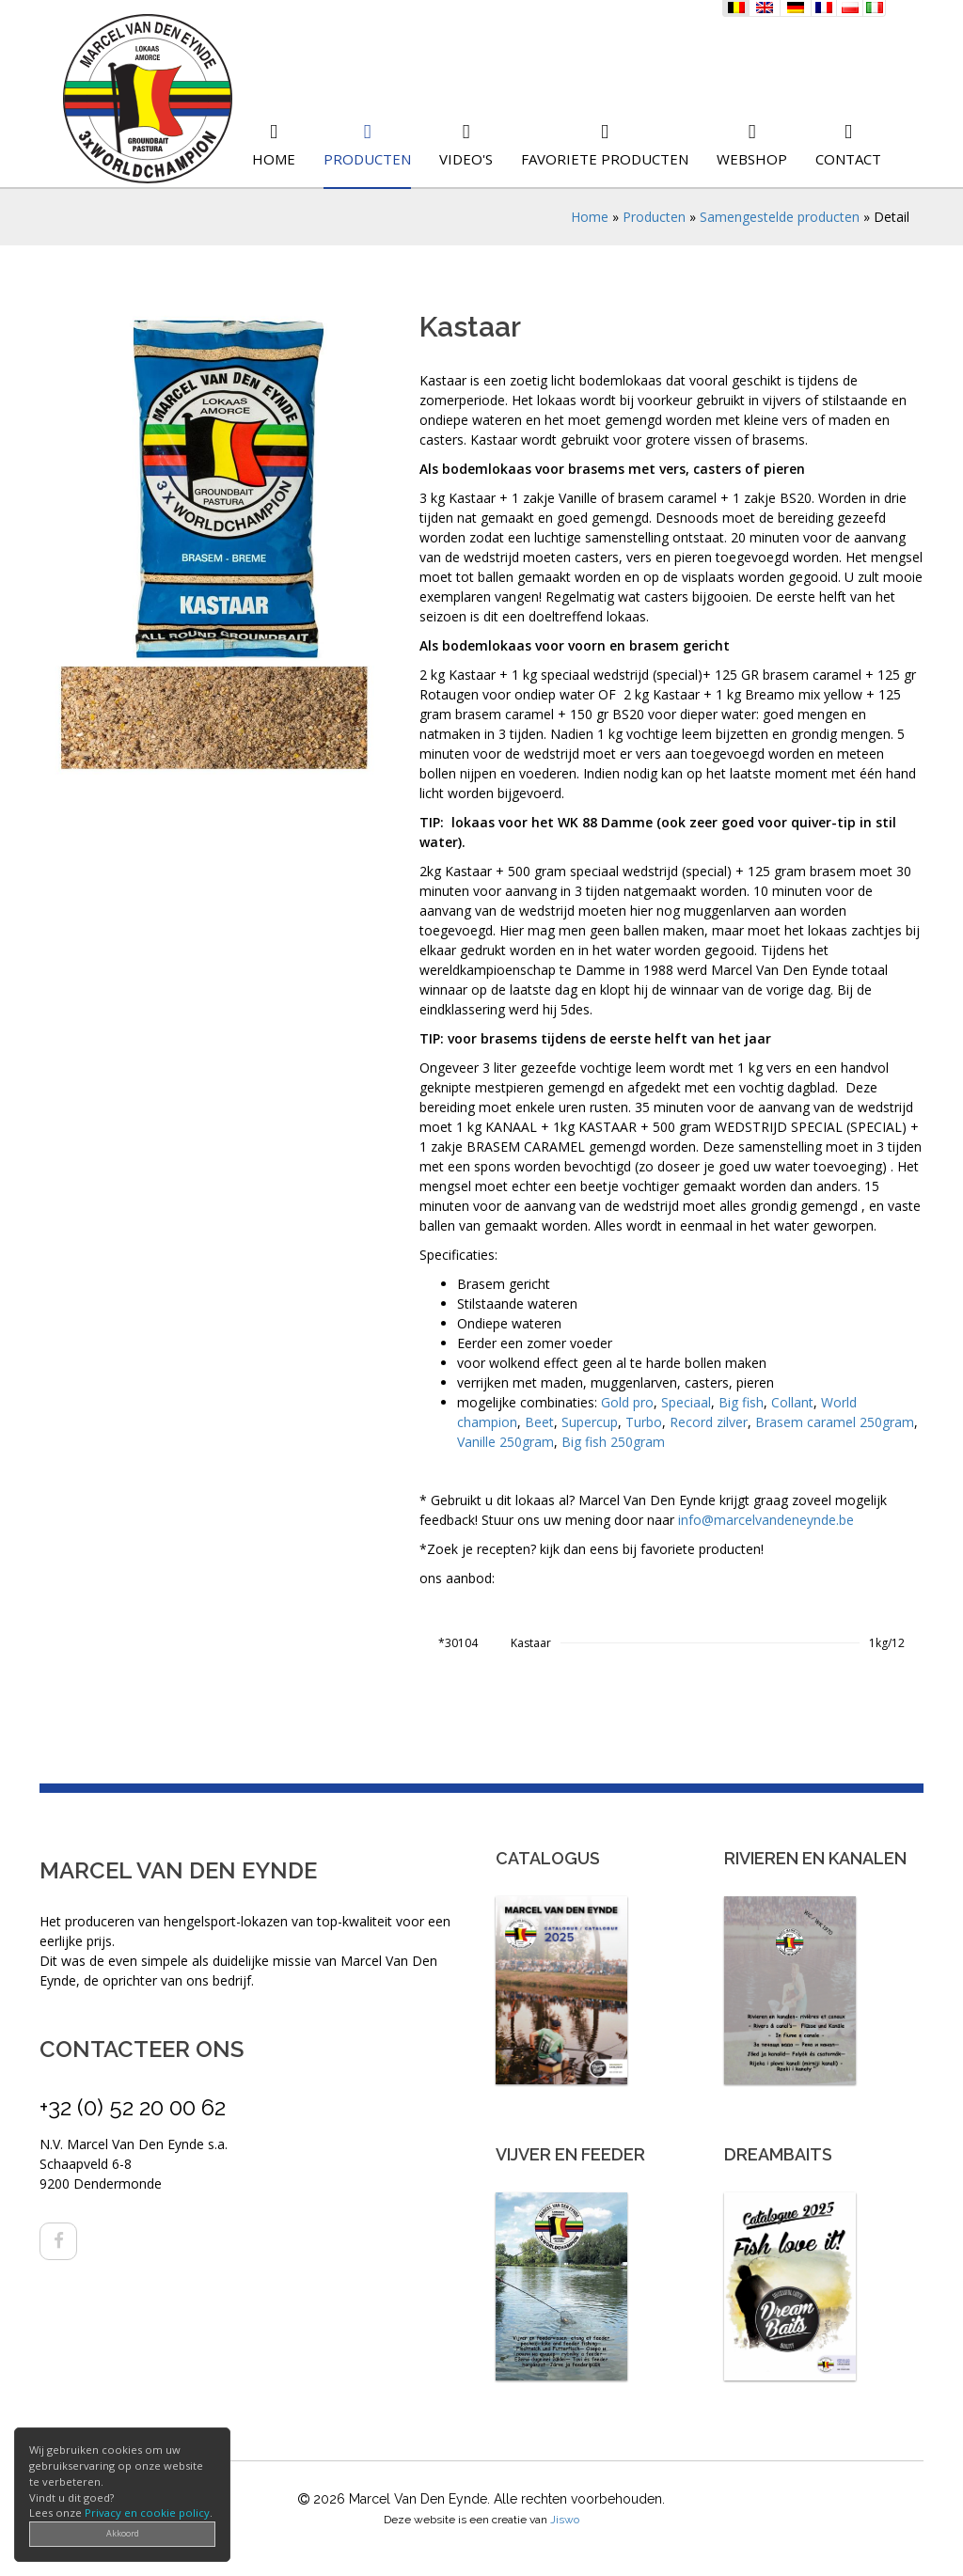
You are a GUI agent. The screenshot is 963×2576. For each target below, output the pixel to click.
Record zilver (709, 1422)
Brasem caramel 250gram (834, 1422)
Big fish (741, 1402)
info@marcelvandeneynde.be (766, 1520)
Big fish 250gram (613, 1442)
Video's (466, 158)
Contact (848, 158)
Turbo (643, 1422)
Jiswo (564, 2519)
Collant (792, 1402)
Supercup (589, 1422)
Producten (367, 158)
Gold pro (627, 1402)
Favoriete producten (604, 158)
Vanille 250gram (505, 1442)
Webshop (752, 158)
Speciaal (686, 1402)
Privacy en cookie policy (147, 2512)
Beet (539, 1422)
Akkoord (122, 2533)
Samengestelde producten (780, 217)
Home (273, 158)
